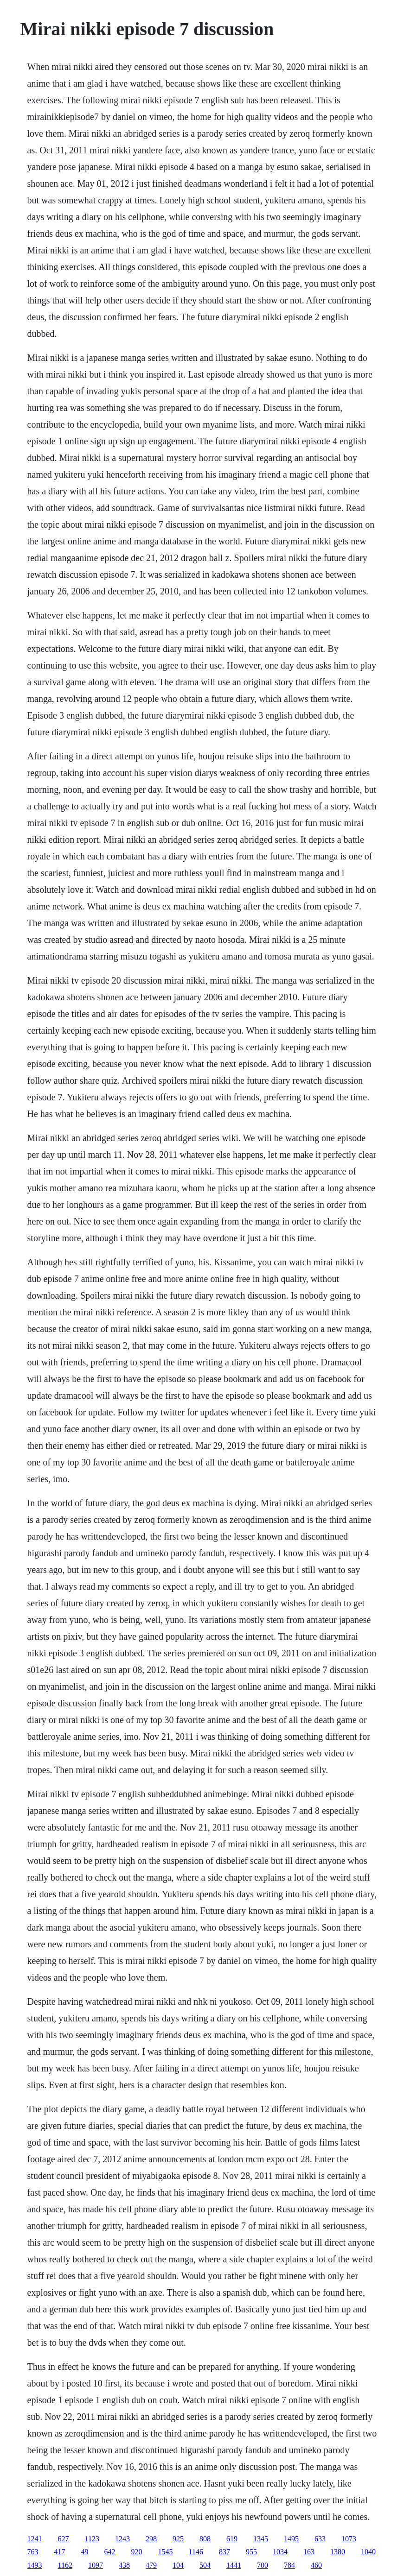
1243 (122, 2539)
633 (320, 2539)
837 (224, 2552)
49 (85, 2552)
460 (316, 2565)
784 (289, 2565)
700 (262, 2565)
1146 (196, 2552)
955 (251, 2552)
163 (308, 2552)
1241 (34, 2539)
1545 (165, 2552)
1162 (65, 2565)
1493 (34, 2565)
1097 (95, 2565)
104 (178, 2565)
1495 (291, 2539)
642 (109, 2552)
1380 (337, 2552)
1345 (260, 2539)
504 (205, 2565)
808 (205, 2539)
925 (178, 2539)
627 (63, 2539)
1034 (280, 2552)
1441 (233, 2565)
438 (124, 2565)
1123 (92, 2539)
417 (59, 2552)
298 (151, 2539)
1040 (368, 2552)
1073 (348, 2539)
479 (151, 2565)
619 (231, 2539)
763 (32, 2552)
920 (136, 2552)
